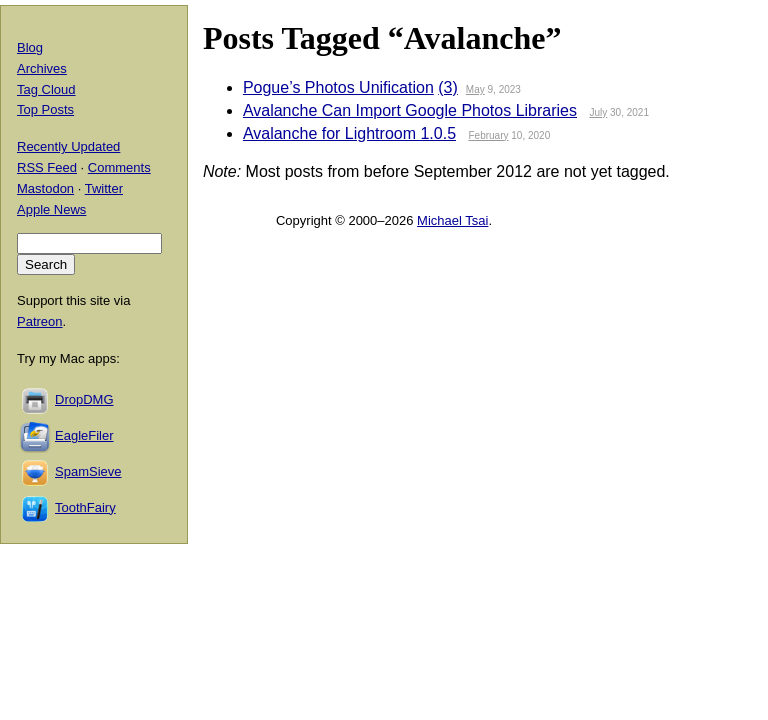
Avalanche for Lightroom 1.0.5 (349, 133)
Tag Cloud (46, 89)
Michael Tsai (452, 220)
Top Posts (45, 109)
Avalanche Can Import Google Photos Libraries (410, 110)
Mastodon (45, 188)
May (475, 89)
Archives (42, 68)
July (598, 112)
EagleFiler (84, 435)
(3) (448, 87)
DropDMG (84, 399)
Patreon (40, 321)
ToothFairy (85, 507)
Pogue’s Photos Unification (338, 87)
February (489, 135)
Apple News (51, 209)
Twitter (104, 188)
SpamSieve (88, 471)
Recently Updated (68, 146)
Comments (119, 167)
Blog (30, 47)
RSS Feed (47, 167)
